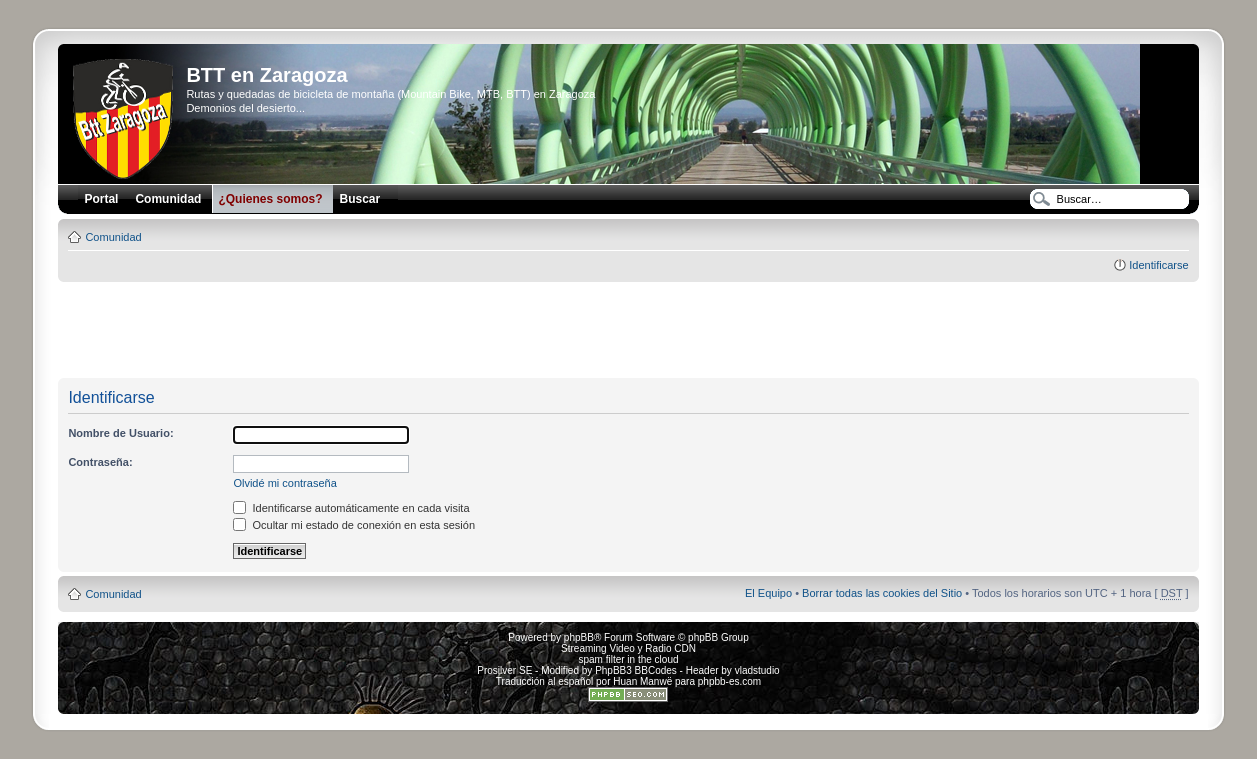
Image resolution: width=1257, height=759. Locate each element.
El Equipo (768, 593)
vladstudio (757, 670)
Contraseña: (100, 462)
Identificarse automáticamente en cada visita (351, 508)
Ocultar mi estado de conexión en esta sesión (354, 525)
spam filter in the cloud (628, 659)
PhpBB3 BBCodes (636, 670)
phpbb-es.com (729, 681)
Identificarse (1158, 265)
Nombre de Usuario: (120, 433)
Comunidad (113, 237)
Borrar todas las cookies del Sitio (882, 593)
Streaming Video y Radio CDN (628, 648)
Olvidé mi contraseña (284, 483)
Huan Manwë (642, 681)
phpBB (579, 637)
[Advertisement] (628, 331)
